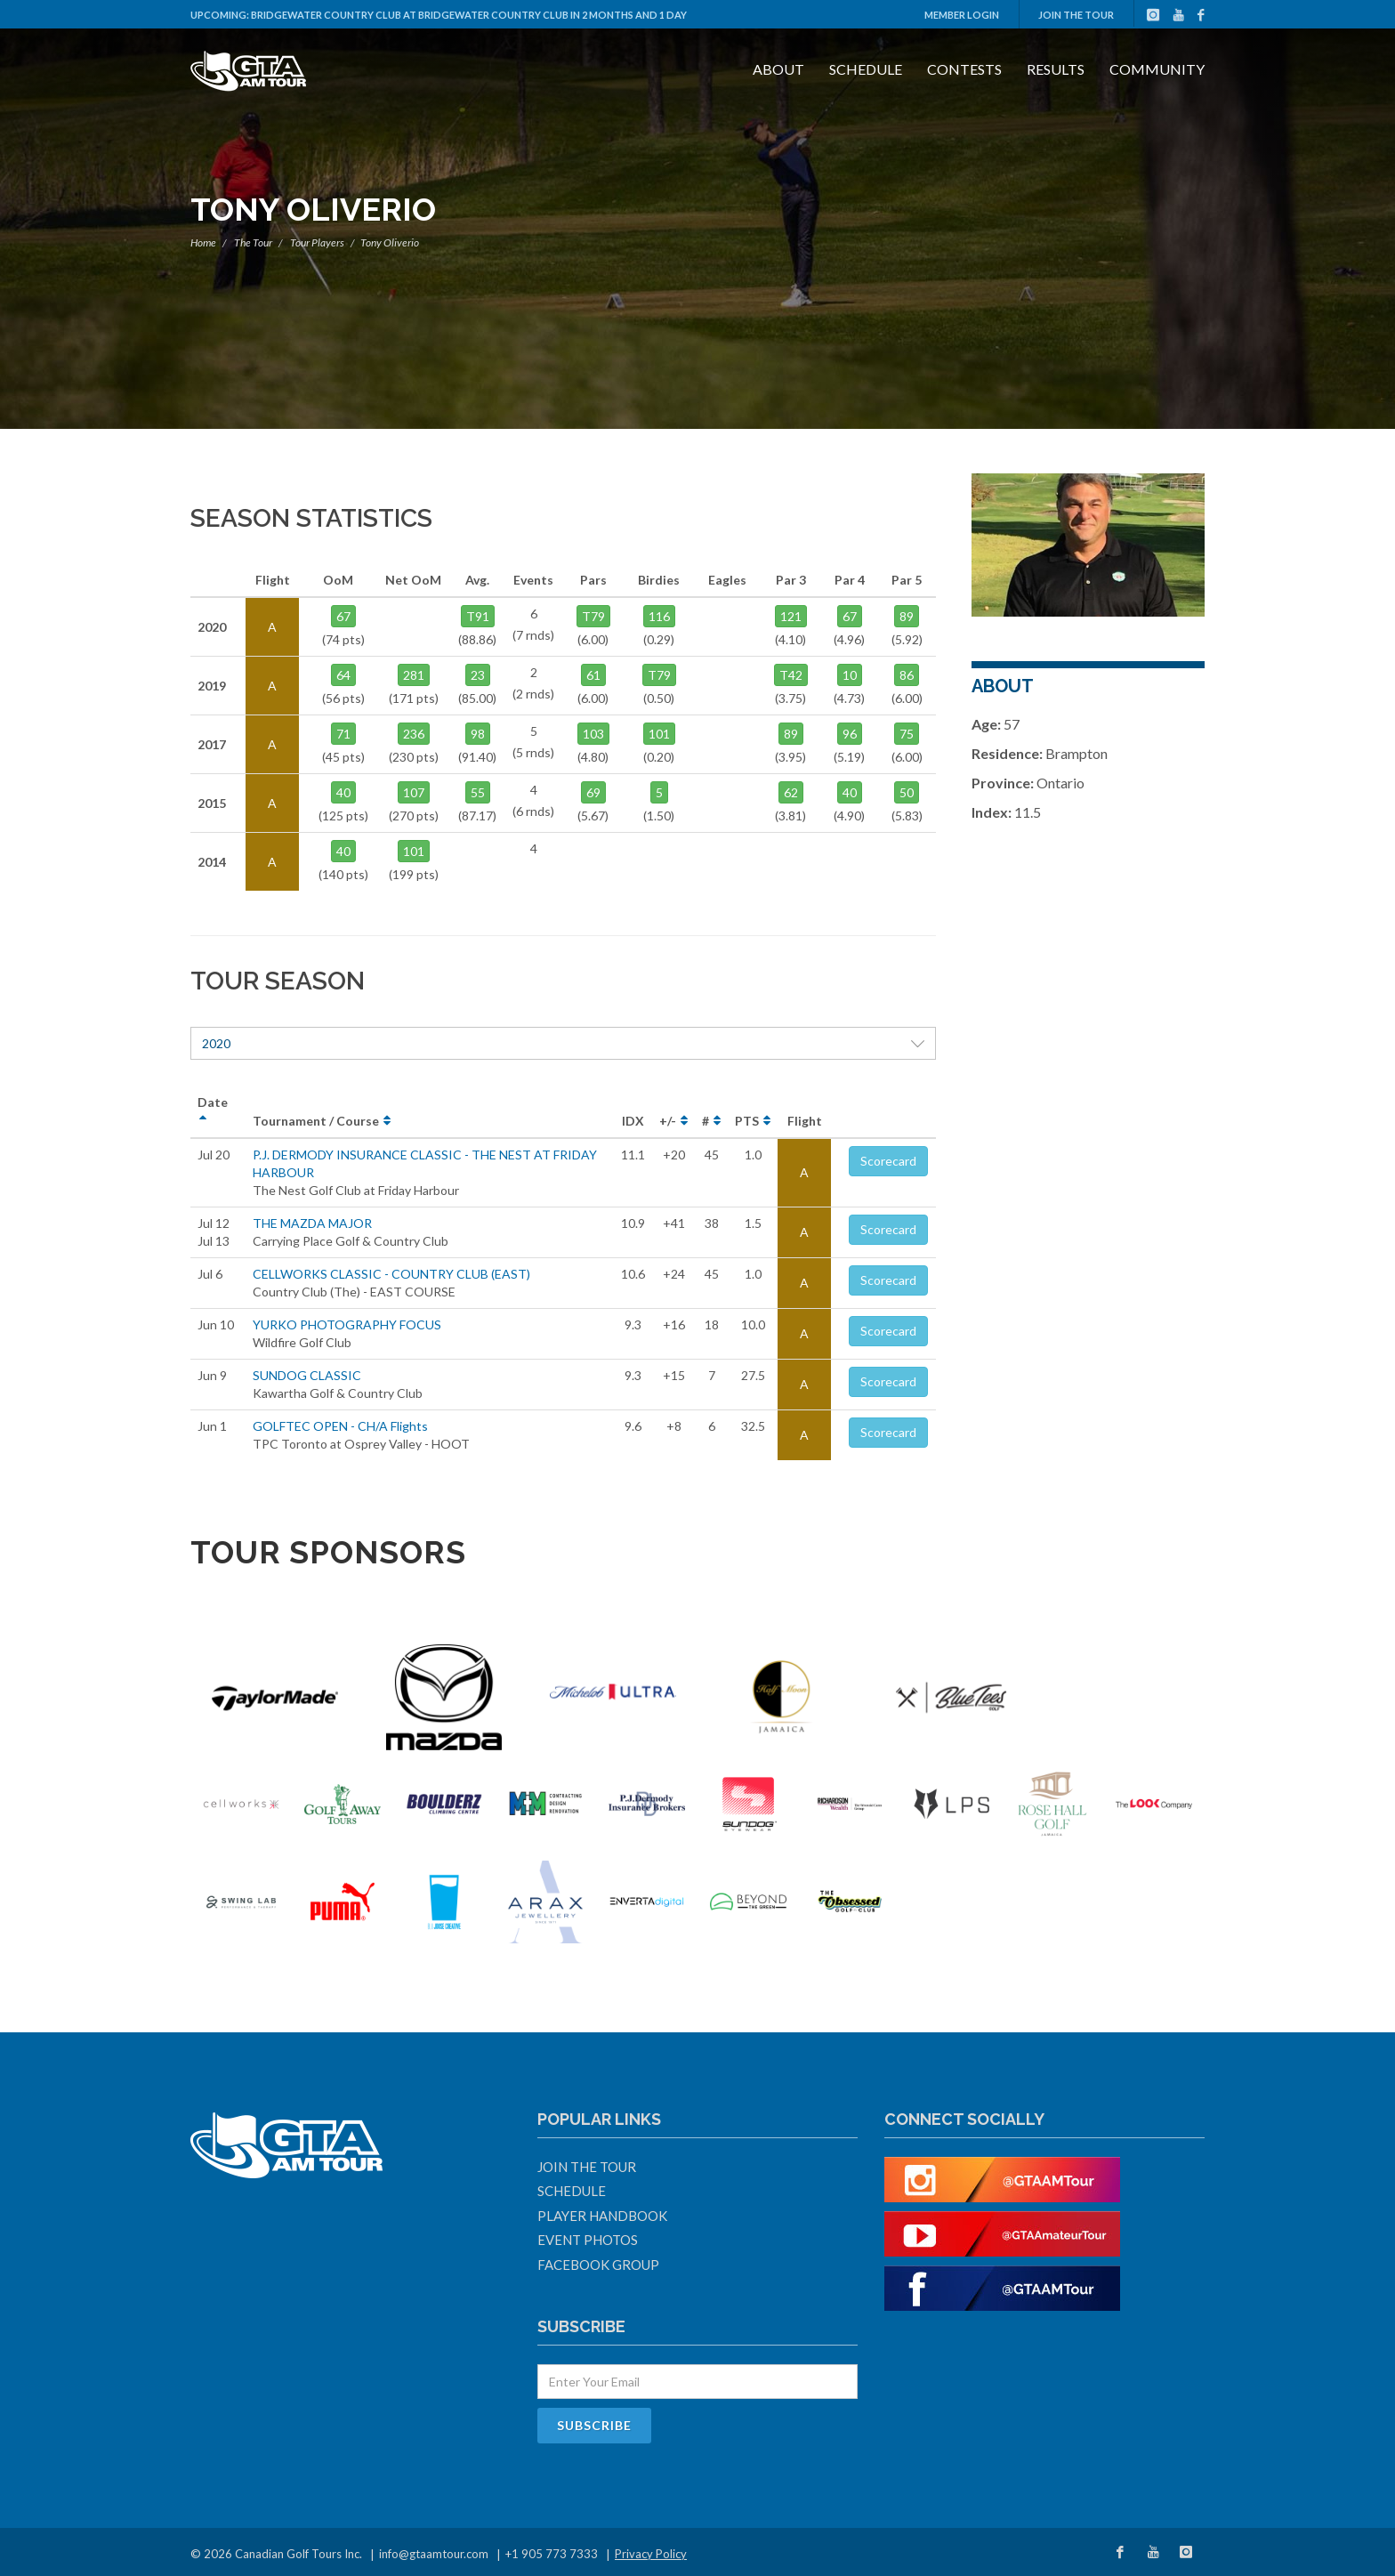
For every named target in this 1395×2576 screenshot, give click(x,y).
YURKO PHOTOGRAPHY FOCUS (347, 1324)
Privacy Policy (651, 2554)
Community (1157, 69)
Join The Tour (1076, 14)
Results (1056, 69)
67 (343, 616)
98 (478, 733)
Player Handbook (602, 2216)
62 (791, 792)
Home (203, 242)
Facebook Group (598, 2265)
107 (413, 792)
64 (343, 674)
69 (593, 792)
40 (343, 792)
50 (906, 792)
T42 (790, 674)
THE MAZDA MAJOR (312, 1223)
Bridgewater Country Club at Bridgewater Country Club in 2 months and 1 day (469, 14)
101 (413, 851)
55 (478, 792)
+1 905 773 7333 (551, 2554)
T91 (477, 616)
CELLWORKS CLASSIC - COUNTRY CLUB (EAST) (391, 1273)
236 (413, 733)
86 (906, 674)
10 (850, 674)
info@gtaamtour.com (433, 2554)
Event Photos (587, 2240)
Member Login (961, 14)
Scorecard (888, 1160)
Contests (964, 69)
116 (659, 616)
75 (906, 733)
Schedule (865, 69)
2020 (563, 1043)
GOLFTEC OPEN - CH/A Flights (340, 1425)
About (778, 69)
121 (791, 616)
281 (413, 674)
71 (343, 733)
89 (906, 616)
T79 (593, 616)
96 (850, 733)
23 (478, 674)
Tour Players (317, 242)
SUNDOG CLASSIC (307, 1375)
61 (593, 674)
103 (593, 733)
